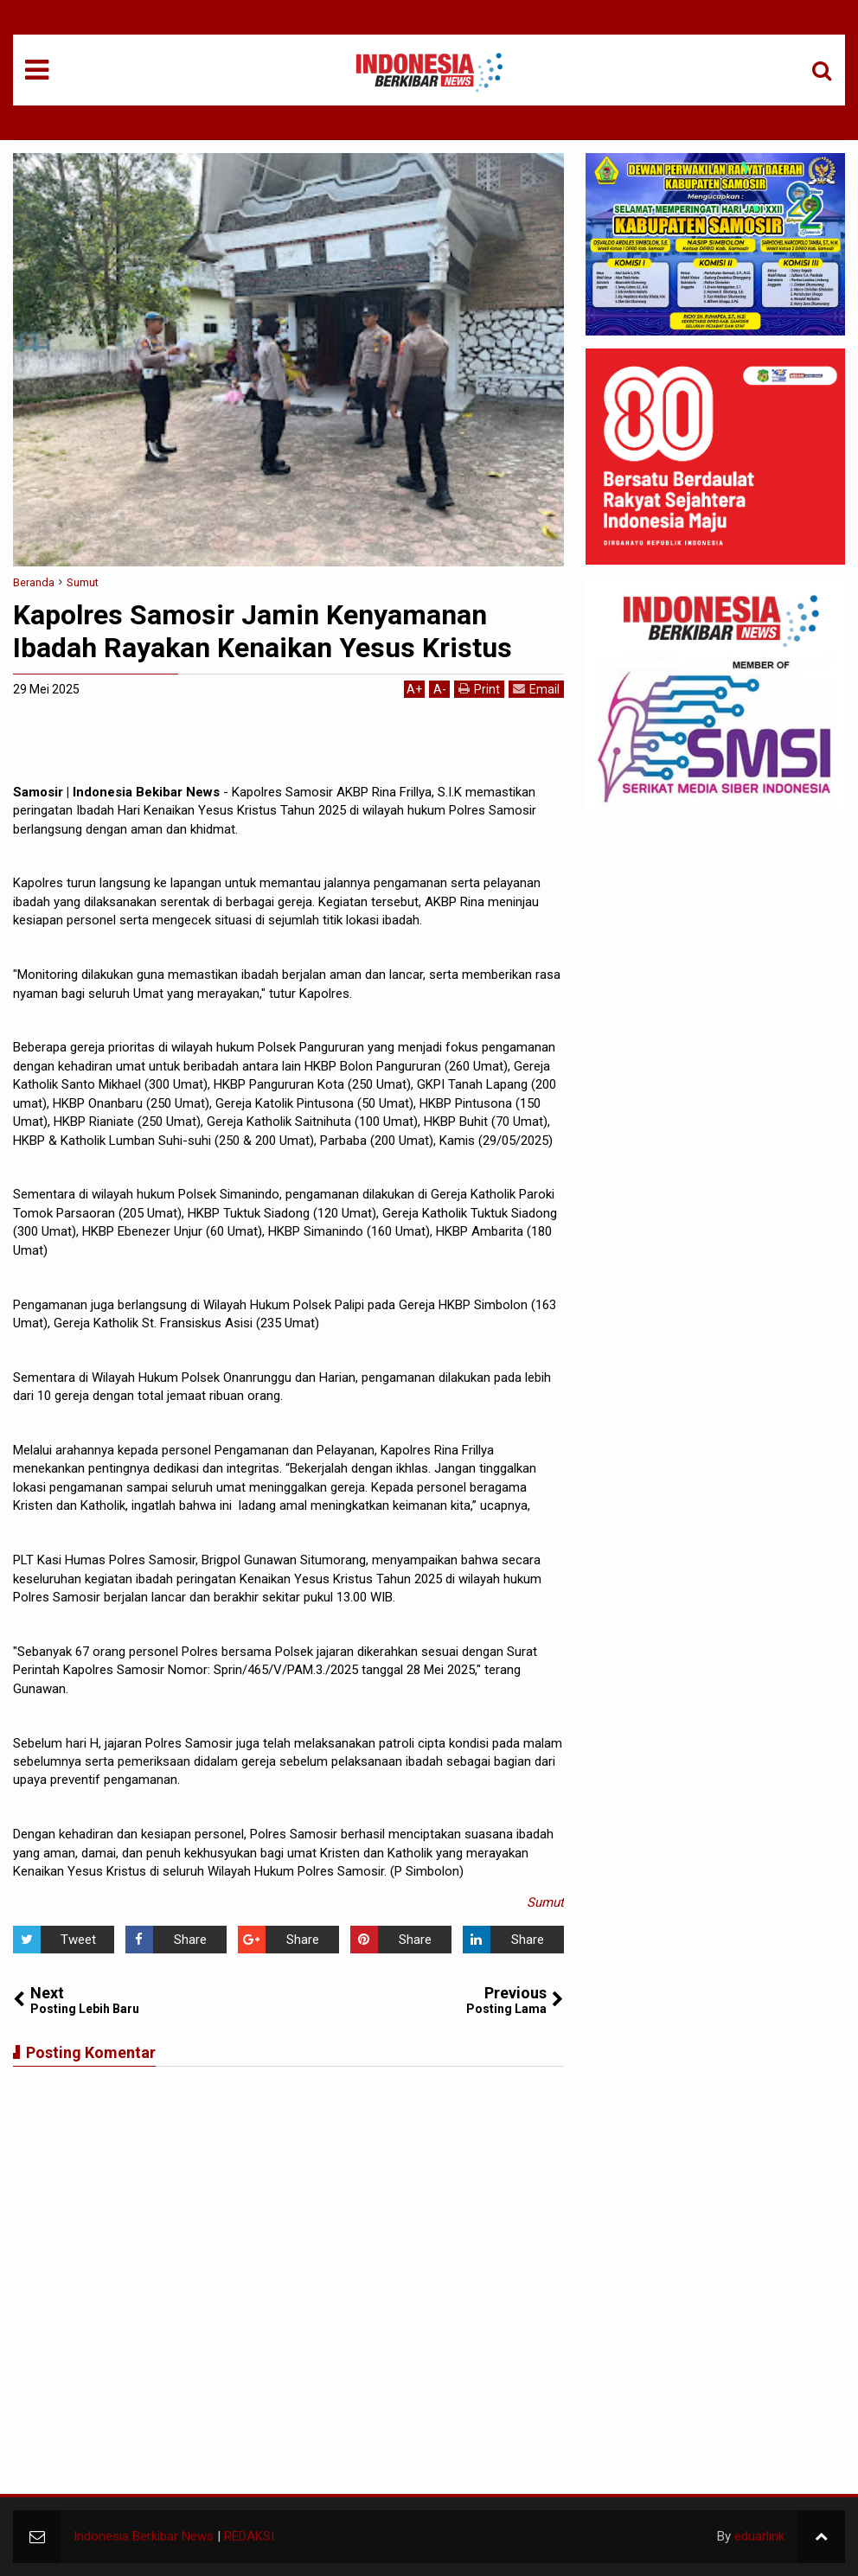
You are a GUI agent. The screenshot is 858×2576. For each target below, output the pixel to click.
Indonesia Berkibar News (144, 2536)
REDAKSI (249, 2536)
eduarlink (759, 2536)
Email (536, 689)
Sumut (545, 1902)
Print (479, 689)
